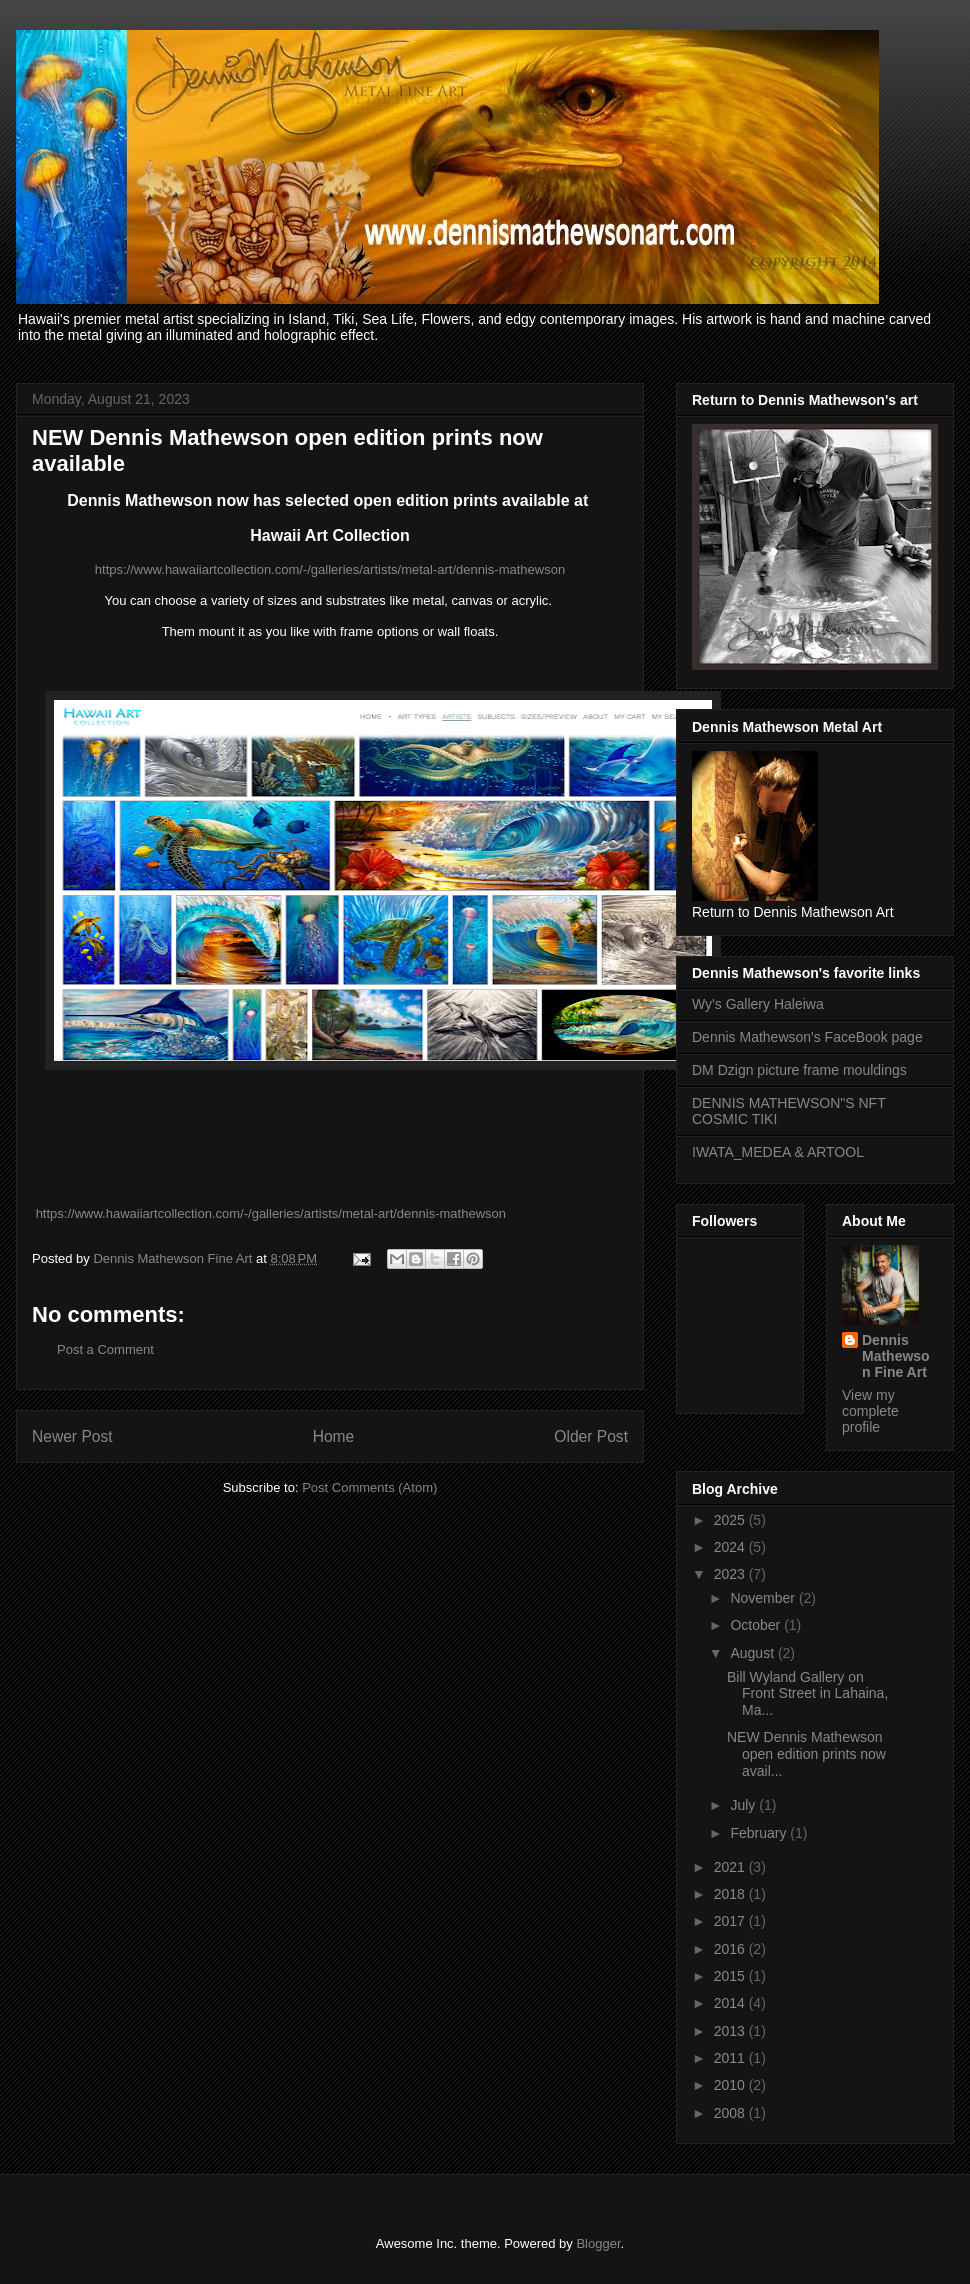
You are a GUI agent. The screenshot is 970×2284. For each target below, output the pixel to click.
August (753, 1653)
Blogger (598, 2243)
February (760, 1833)
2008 (731, 2113)
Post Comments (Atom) (369, 1487)
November (764, 1598)
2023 (731, 1574)
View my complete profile (870, 1411)
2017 (731, 1921)
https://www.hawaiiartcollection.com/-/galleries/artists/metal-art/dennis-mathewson (330, 569)
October (757, 1625)
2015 (731, 1976)
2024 (731, 1547)
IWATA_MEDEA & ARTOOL (778, 1152)
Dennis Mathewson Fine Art (896, 1356)
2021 (731, 1867)
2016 (731, 1949)
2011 (731, 2058)
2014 (731, 2003)
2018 (731, 1894)
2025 (731, 1520)
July (744, 1805)
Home (334, 1436)
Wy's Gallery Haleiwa (758, 1004)
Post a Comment (105, 1349)
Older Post (591, 1436)
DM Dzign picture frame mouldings (799, 1070)
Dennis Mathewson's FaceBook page (807, 1037)
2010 (731, 2085)
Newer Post (72, 1436)
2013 (731, 2031)
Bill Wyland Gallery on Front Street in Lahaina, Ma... (807, 1694)
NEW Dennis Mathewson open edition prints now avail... (806, 1754)
